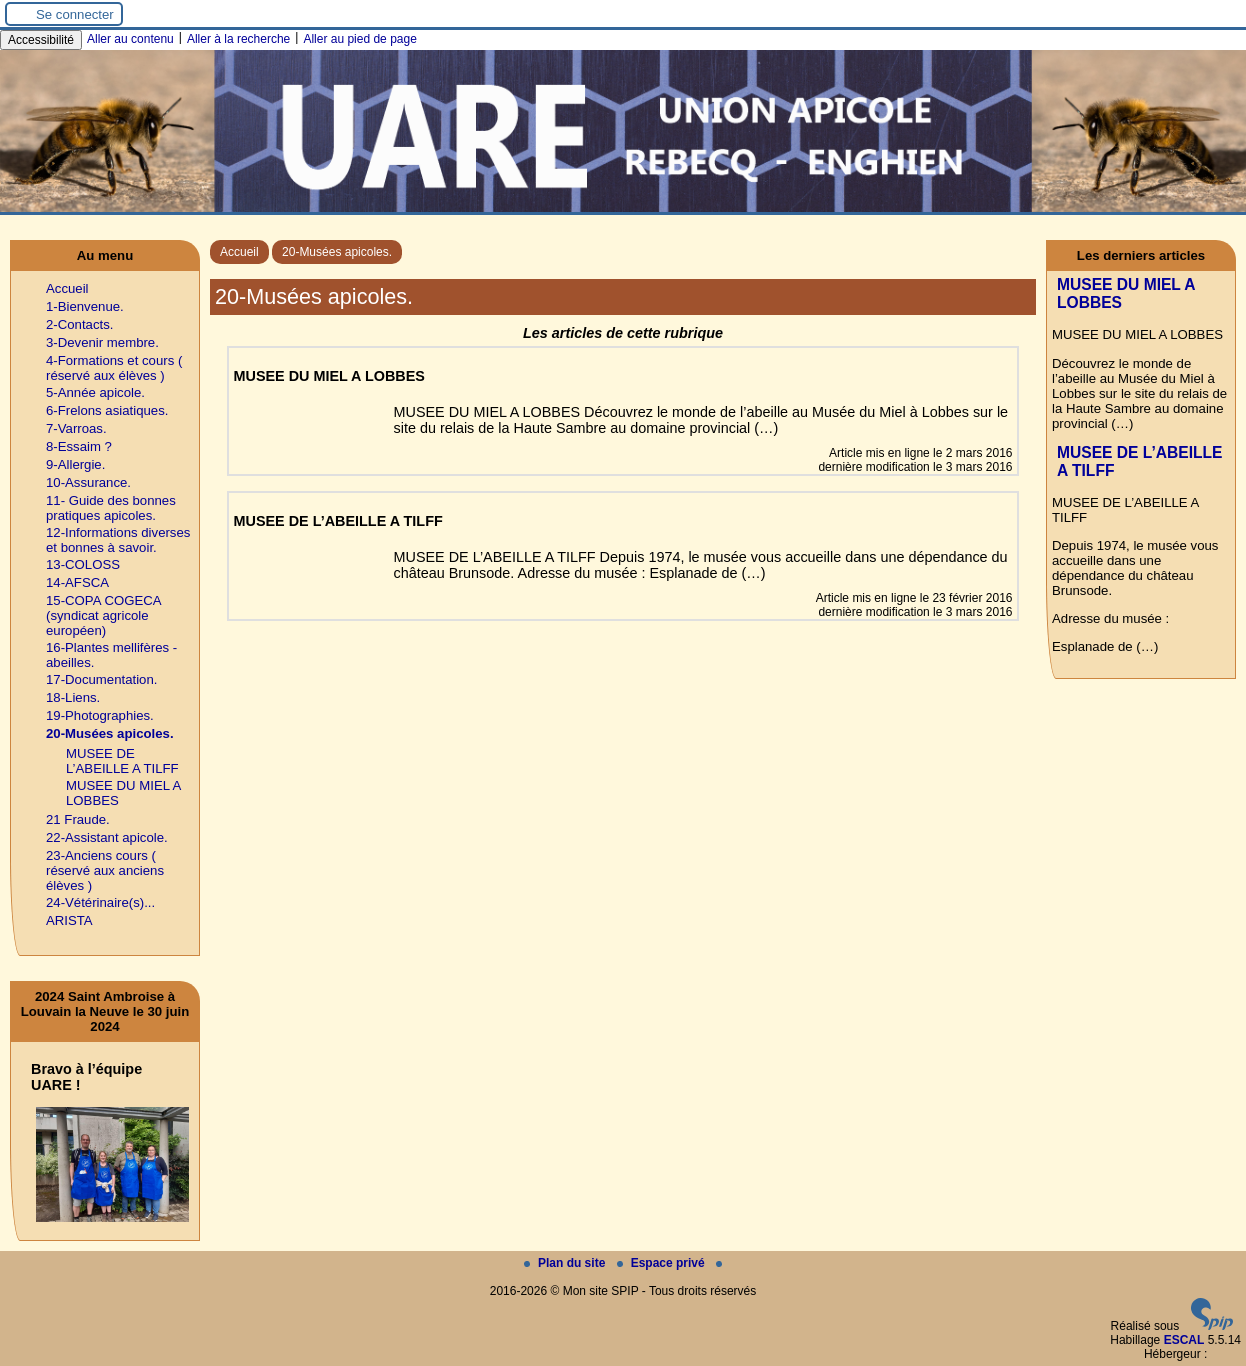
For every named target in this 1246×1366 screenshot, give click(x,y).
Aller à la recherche (238, 39)
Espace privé (662, 1263)
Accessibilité (41, 40)
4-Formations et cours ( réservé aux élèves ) (114, 368)
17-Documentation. (101, 679)
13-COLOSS (83, 564)
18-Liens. (73, 697)
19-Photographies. (100, 715)
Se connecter (75, 14)
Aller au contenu (130, 39)
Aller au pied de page (359, 39)
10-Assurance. (88, 482)
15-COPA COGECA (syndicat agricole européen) (103, 615)
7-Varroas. (76, 428)
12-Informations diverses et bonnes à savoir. (118, 540)
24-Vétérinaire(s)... (100, 902)
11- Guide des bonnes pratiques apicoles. (111, 508)
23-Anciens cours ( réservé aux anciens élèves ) (105, 870)
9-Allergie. (75, 464)
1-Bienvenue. (85, 306)
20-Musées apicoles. (337, 252)
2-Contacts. (79, 324)
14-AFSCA (77, 582)
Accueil (239, 252)
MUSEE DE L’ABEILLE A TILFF (122, 761)
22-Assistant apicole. (107, 837)
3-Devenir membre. (102, 342)
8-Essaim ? (79, 446)
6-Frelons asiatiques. (107, 410)
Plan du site (566, 1263)
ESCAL (1184, 1340)
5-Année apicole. (95, 392)
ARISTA (69, 920)
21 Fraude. (78, 819)
